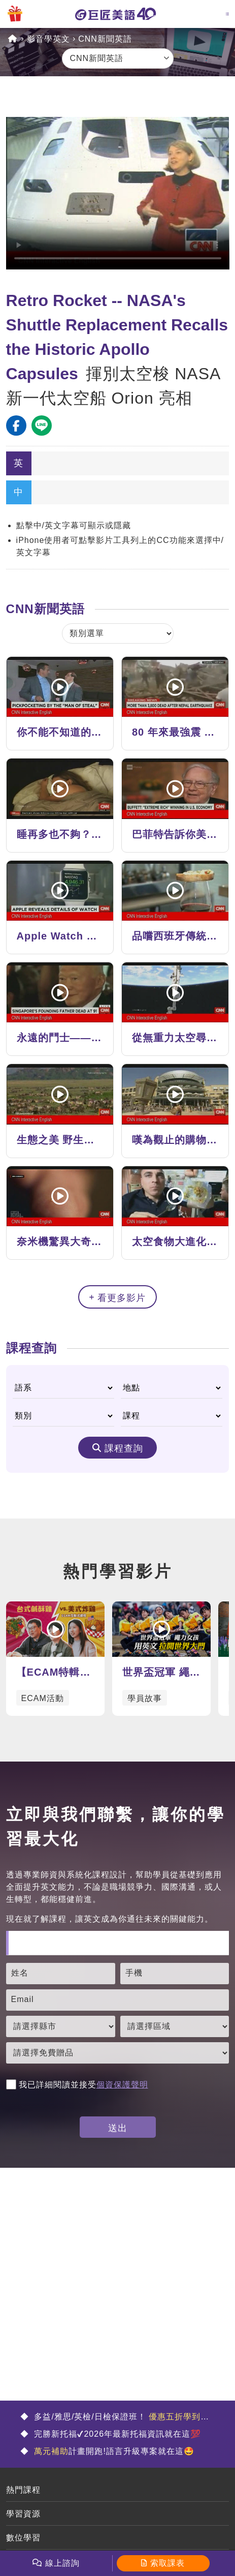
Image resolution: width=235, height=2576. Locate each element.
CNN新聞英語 (105, 39)
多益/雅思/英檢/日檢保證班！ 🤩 (114, 2417)
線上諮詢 (62, 2563)
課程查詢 (124, 1448)
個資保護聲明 (122, 2084)
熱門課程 (23, 2490)
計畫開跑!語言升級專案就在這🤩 (112, 2451)
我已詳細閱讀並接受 (77, 2085)
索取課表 (167, 2563)
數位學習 (23, 2537)
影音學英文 (48, 39)
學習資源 (23, 2513)
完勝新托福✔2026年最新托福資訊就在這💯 (116, 2434)
